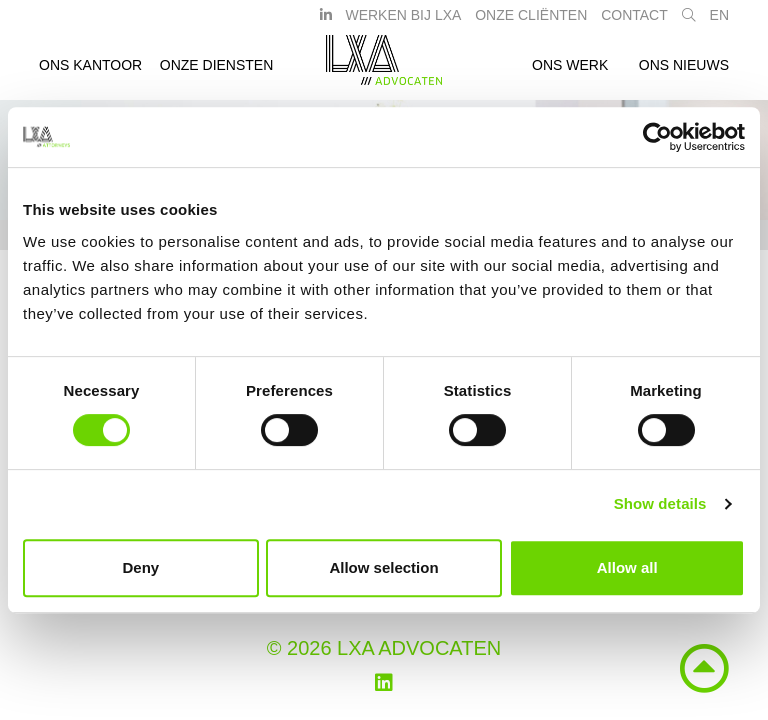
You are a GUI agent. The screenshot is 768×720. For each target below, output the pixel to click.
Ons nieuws (684, 73)
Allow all (627, 567)
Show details (660, 503)
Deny (140, 567)
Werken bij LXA (403, 23)
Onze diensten (217, 73)
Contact (634, 23)
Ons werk (570, 73)
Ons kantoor (90, 73)
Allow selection (383, 567)
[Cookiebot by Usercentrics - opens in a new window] (657, 137)
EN (719, 23)
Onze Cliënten (531, 23)
